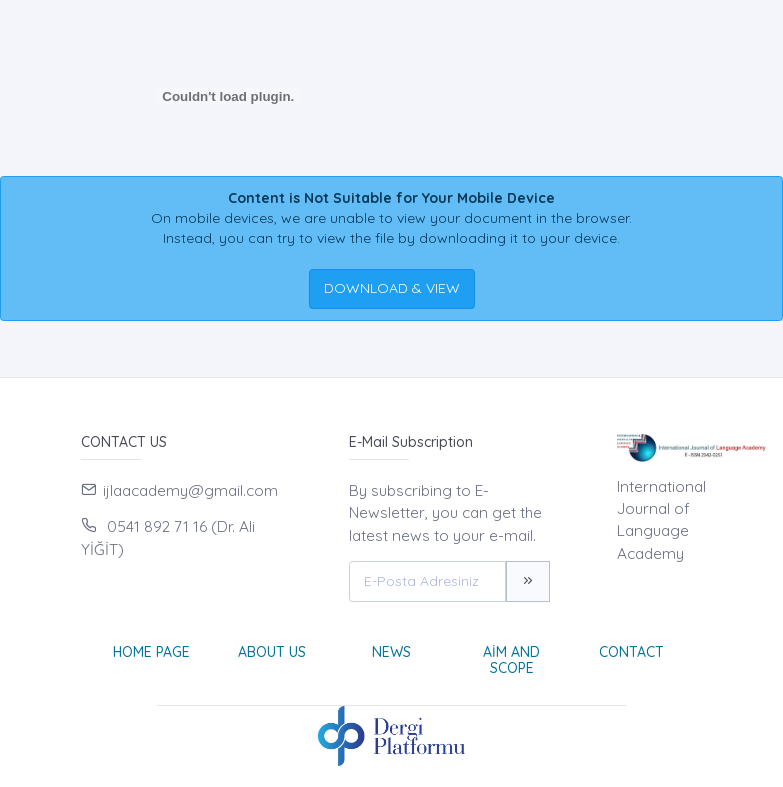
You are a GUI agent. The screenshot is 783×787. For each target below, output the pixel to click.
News (391, 652)
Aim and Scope (511, 660)
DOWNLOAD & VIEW (392, 288)
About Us (272, 652)
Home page (151, 652)
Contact (631, 652)
